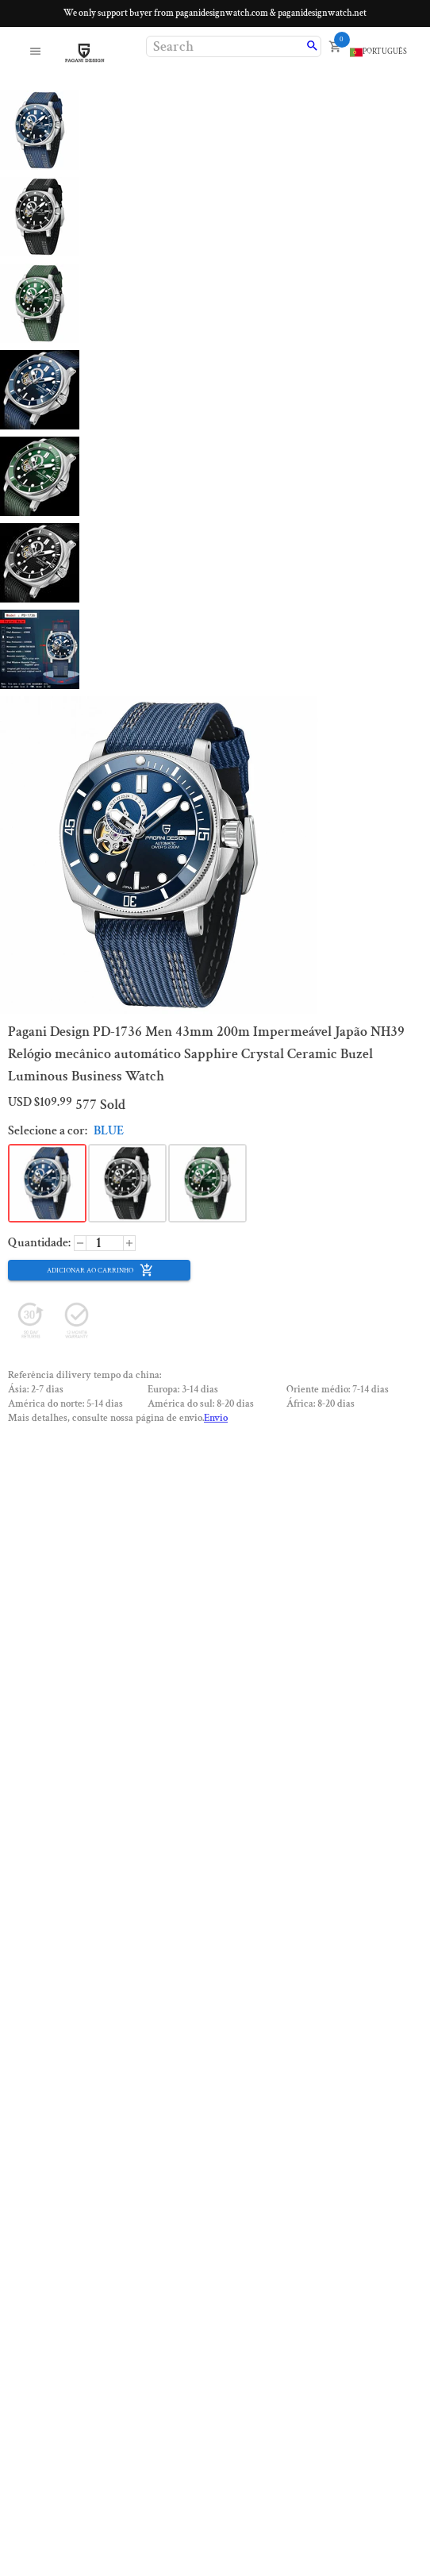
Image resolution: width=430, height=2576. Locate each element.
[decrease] (129, 1243)
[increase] (80, 1243)
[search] (312, 47)
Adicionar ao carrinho (100, 1270)
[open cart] (335, 46)
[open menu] (35, 52)
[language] (378, 52)
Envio (216, 1418)
